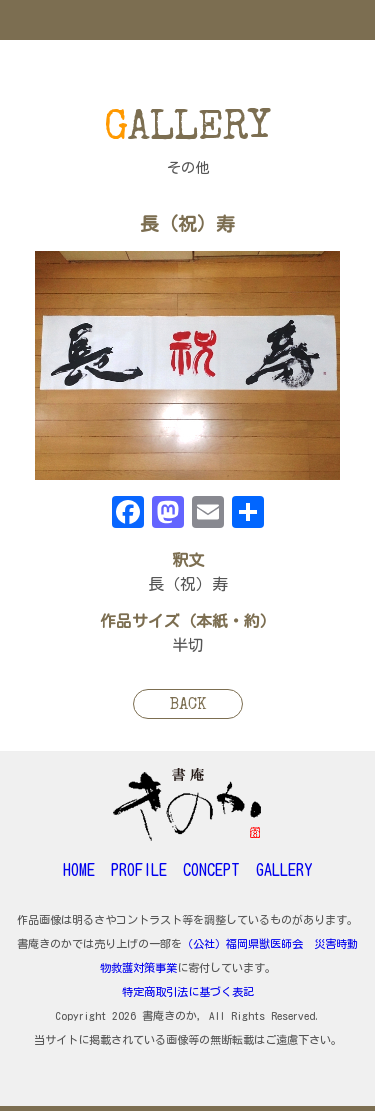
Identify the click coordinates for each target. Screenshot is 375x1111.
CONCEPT (211, 870)
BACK (188, 706)
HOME (79, 870)
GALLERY (284, 870)
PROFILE (139, 870)
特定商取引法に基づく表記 (188, 991)
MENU (187, 20)
